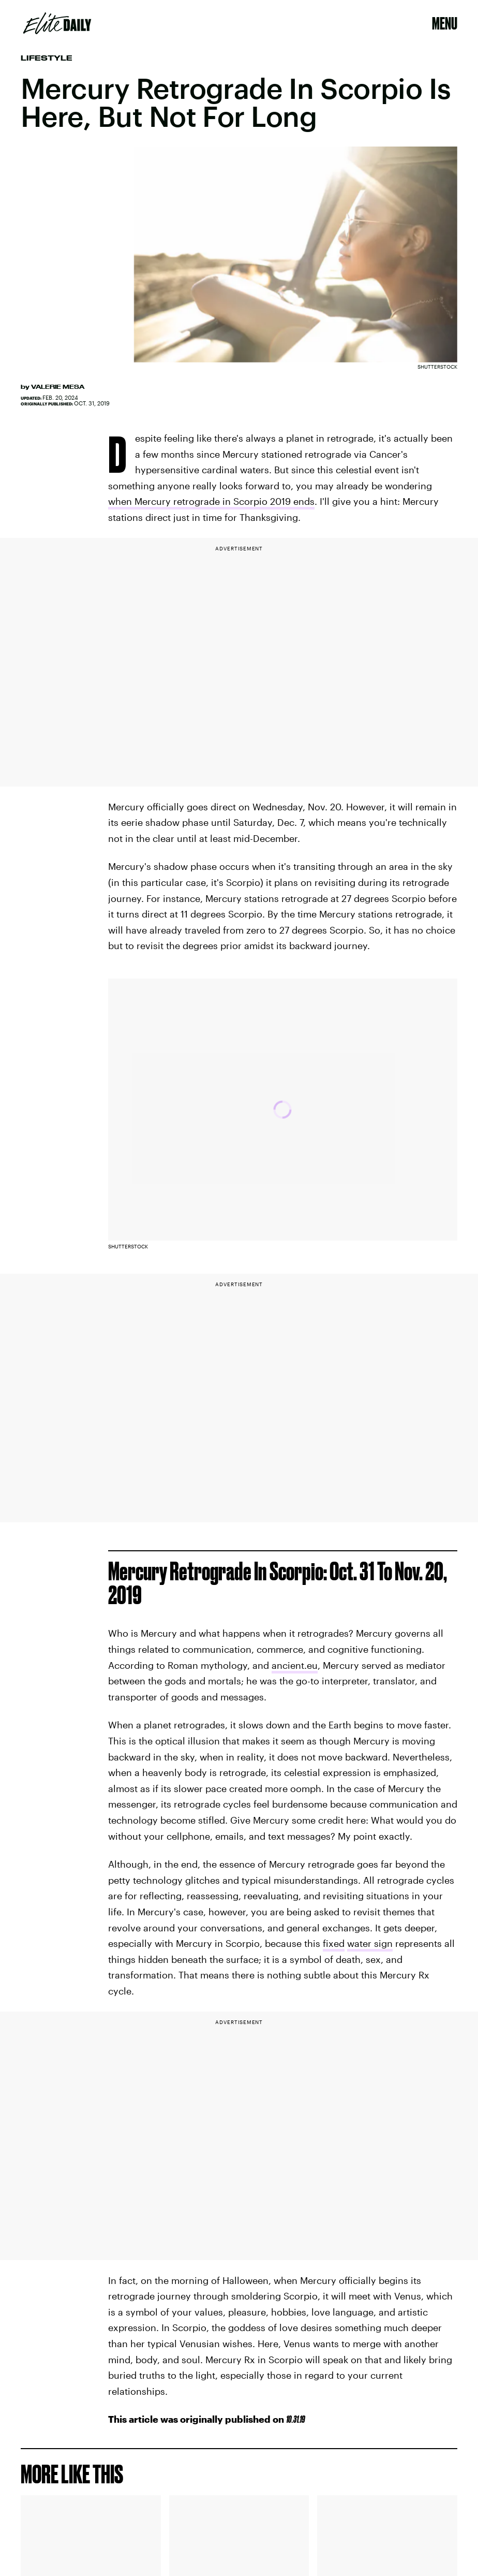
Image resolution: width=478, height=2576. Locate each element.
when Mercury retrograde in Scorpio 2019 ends (211, 501)
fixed (334, 1943)
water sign (370, 1943)
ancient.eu (295, 1665)
